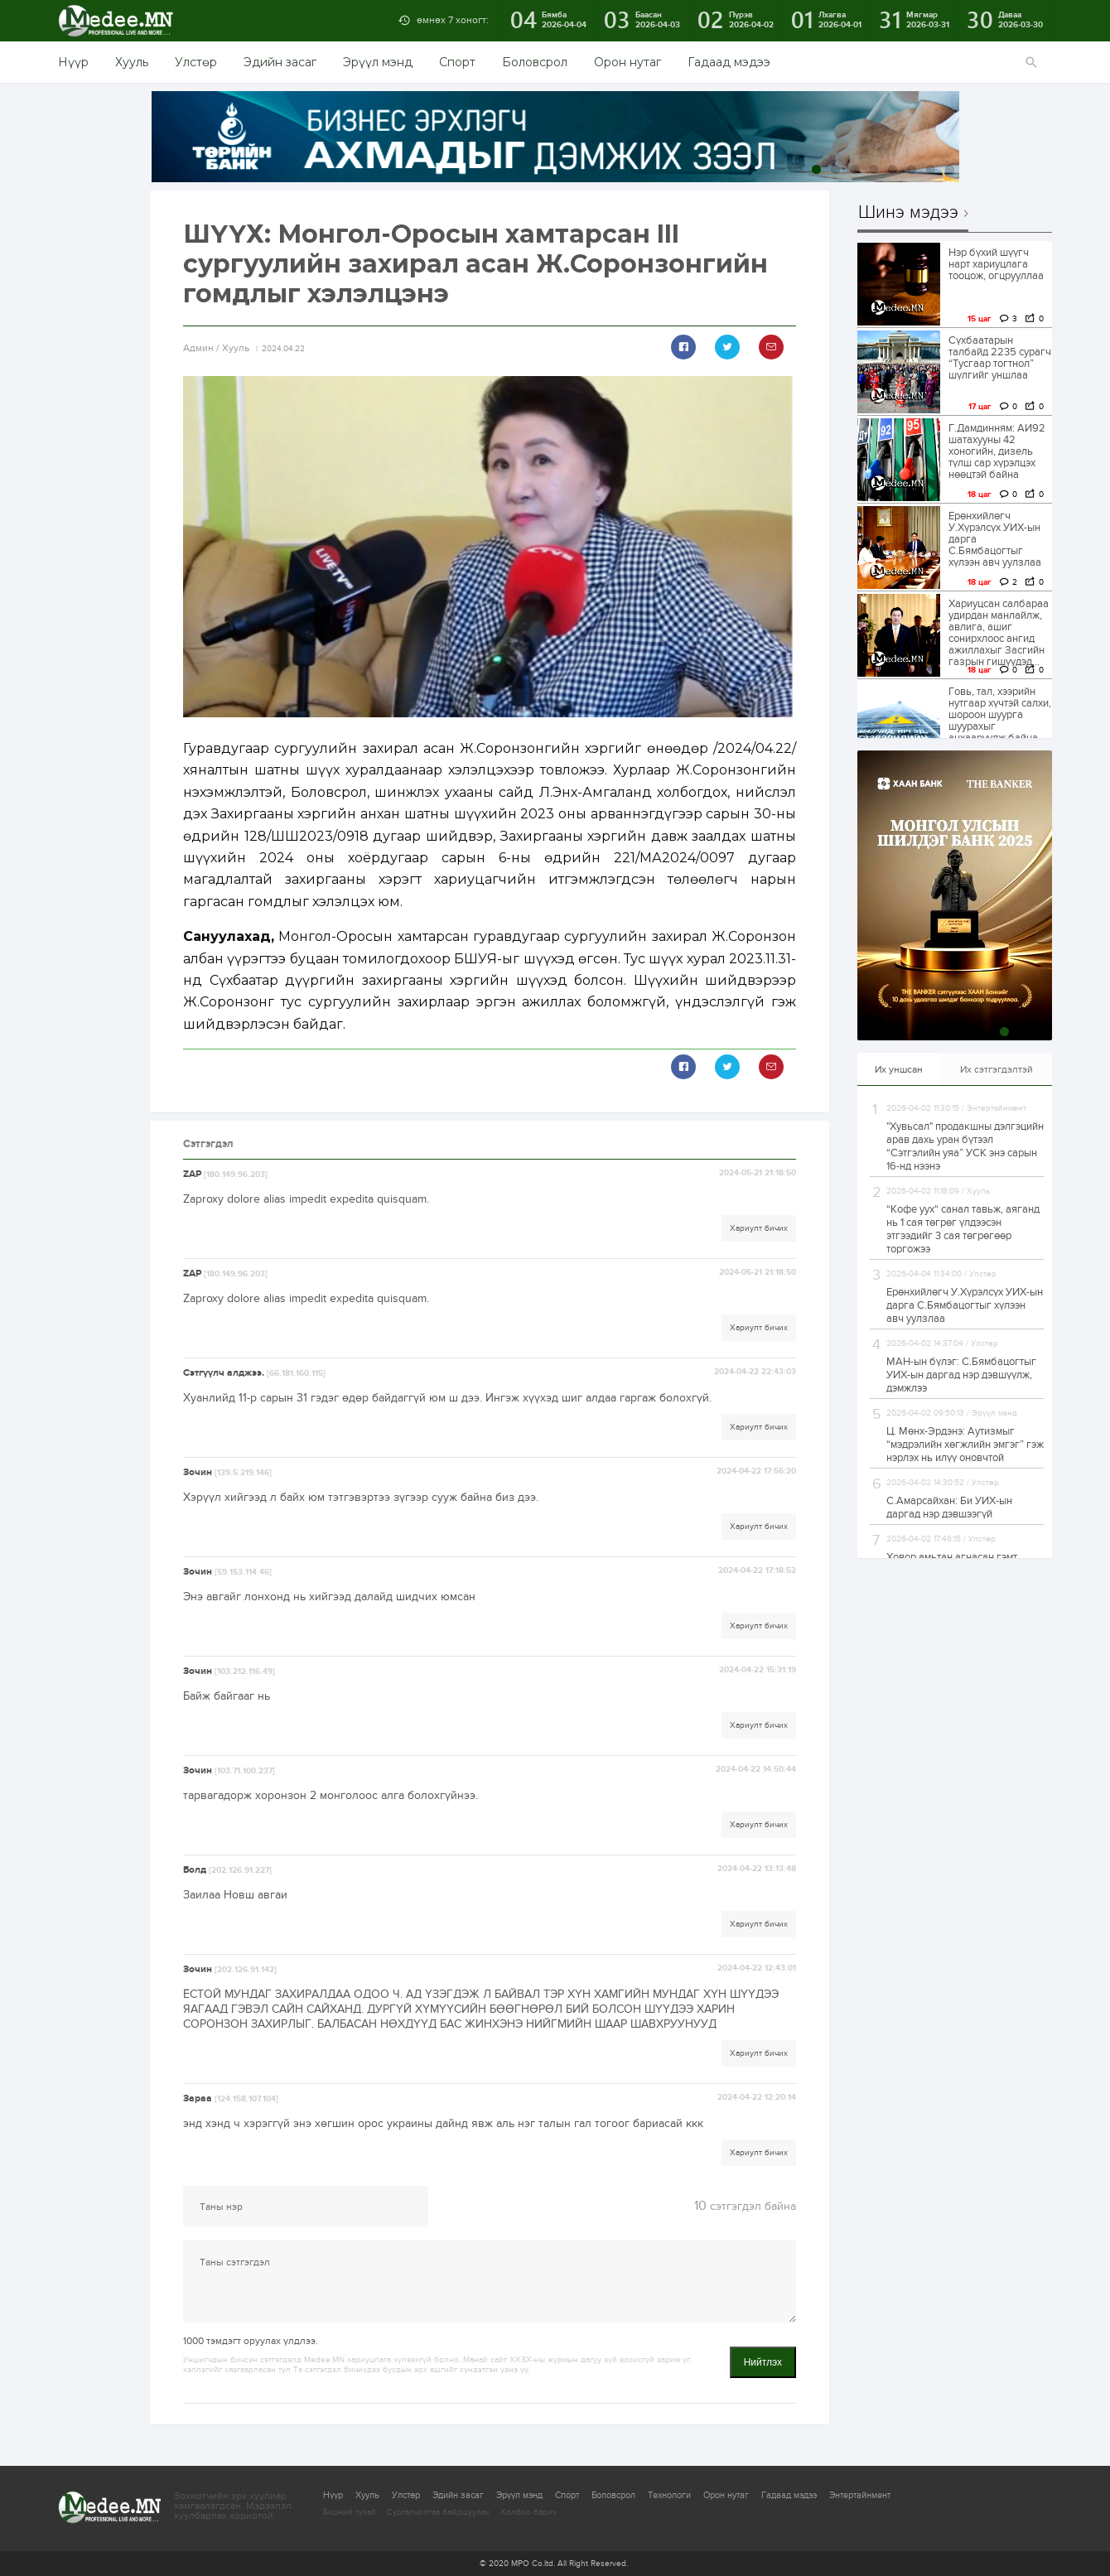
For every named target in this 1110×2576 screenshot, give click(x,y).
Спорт (457, 62)
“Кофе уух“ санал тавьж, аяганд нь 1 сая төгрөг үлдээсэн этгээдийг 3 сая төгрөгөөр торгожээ (963, 1229)
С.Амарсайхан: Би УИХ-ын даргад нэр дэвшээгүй (949, 1507)
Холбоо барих (528, 2512)
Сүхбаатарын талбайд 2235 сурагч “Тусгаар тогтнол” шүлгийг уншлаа (999, 358)
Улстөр (196, 62)
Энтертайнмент (859, 2495)
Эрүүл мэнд (378, 62)
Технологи (669, 2495)
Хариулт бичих (759, 1228)
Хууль (131, 62)
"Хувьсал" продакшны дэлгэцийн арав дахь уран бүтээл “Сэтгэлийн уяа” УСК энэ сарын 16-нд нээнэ (965, 1146)
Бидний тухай (349, 2512)
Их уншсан (899, 1069)
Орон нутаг (627, 62)
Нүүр (73, 62)
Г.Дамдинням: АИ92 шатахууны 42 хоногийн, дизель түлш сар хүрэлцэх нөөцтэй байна (996, 451)
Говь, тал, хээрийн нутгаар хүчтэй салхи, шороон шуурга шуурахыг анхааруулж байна (999, 715)
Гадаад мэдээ (729, 62)
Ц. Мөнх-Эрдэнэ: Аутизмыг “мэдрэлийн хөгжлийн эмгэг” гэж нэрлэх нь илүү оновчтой (965, 1444)
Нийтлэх (763, 2362)
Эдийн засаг (280, 62)
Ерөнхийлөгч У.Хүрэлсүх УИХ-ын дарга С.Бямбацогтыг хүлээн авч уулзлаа (994, 539)
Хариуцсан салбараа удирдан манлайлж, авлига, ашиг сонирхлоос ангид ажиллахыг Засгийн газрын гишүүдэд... (998, 633)
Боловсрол (534, 62)
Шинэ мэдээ (908, 213)
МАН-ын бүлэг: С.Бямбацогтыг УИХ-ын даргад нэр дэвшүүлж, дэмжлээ (961, 1375)
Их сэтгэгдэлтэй (996, 1069)
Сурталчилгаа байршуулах (438, 2512)
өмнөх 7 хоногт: (453, 20)
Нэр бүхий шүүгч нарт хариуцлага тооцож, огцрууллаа (996, 264)
